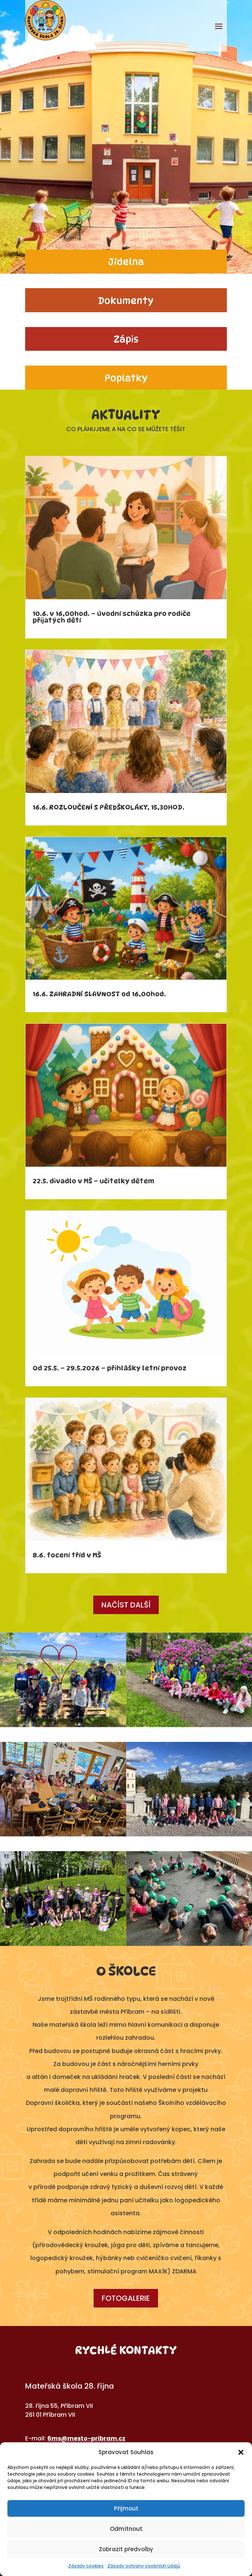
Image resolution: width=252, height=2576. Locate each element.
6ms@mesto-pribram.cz (86, 2438)
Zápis (126, 339)
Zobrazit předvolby (126, 2549)
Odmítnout (126, 2529)
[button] (241, 2452)
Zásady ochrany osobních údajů (143, 2566)
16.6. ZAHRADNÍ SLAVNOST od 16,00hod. (99, 994)
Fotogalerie (126, 2298)
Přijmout (126, 2508)
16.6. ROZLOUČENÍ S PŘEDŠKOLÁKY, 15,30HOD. (108, 807)
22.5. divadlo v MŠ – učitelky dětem (93, 1181)
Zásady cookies (86, 2566)
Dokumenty (126, 300)
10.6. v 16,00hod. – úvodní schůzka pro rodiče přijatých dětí (112, 617)
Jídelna (126, 261)
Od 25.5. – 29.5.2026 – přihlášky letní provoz (110, 1368)
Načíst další (126, 1605)
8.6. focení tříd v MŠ (67, 1555)
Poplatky (126, 378)
